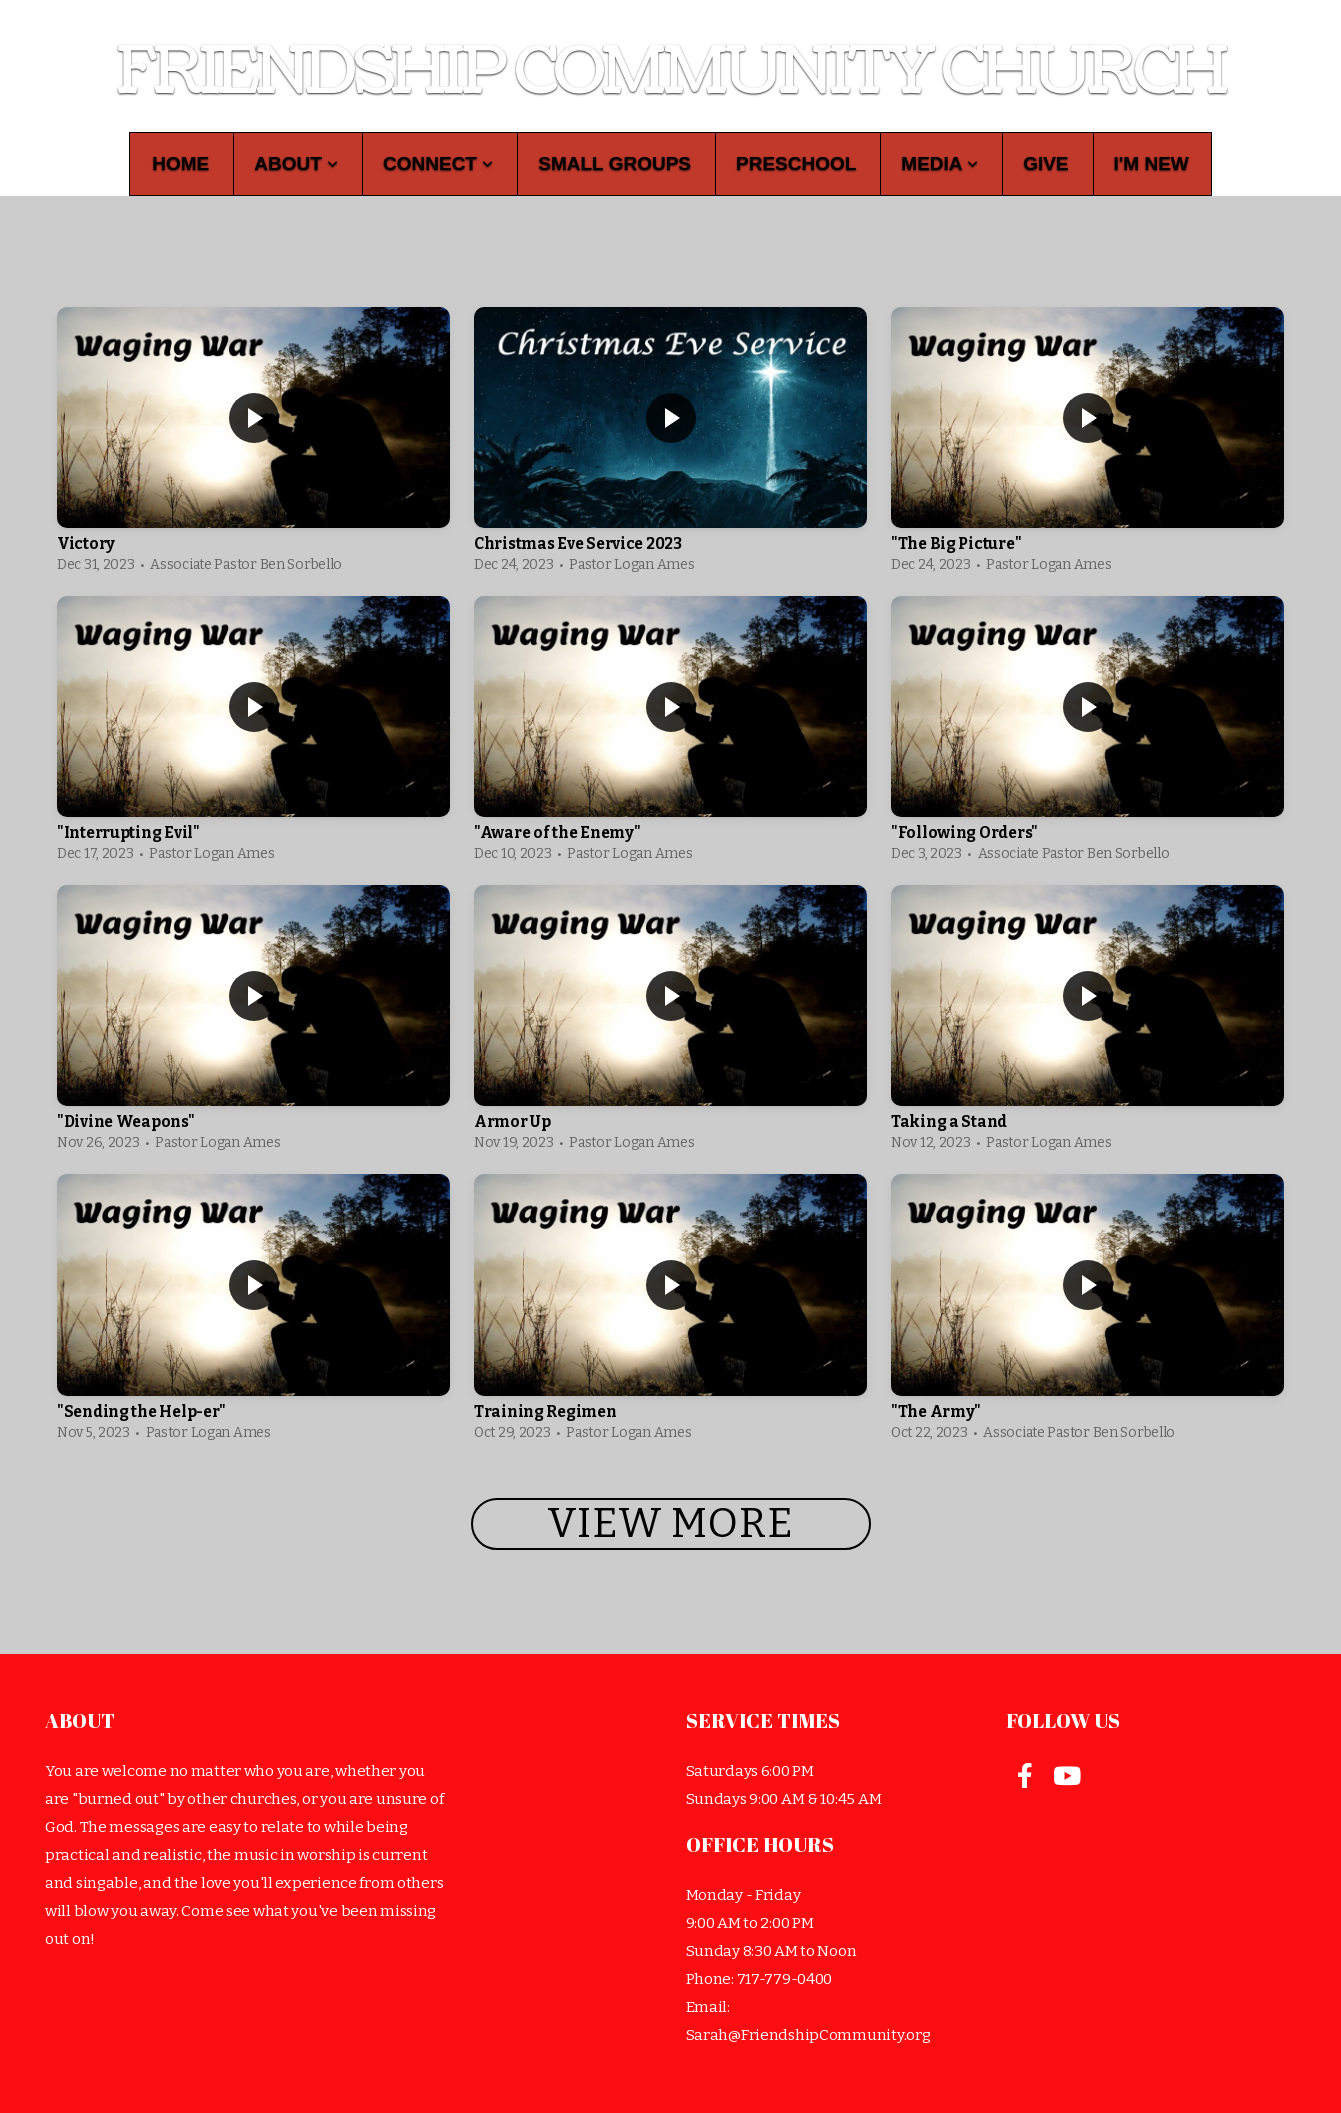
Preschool (796, 163)
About (296, 163)
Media (939, 163)
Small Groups (614, 163)
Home (180, 163)
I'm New (1151, 163)
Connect (438, 163)
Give (1045, 163)
